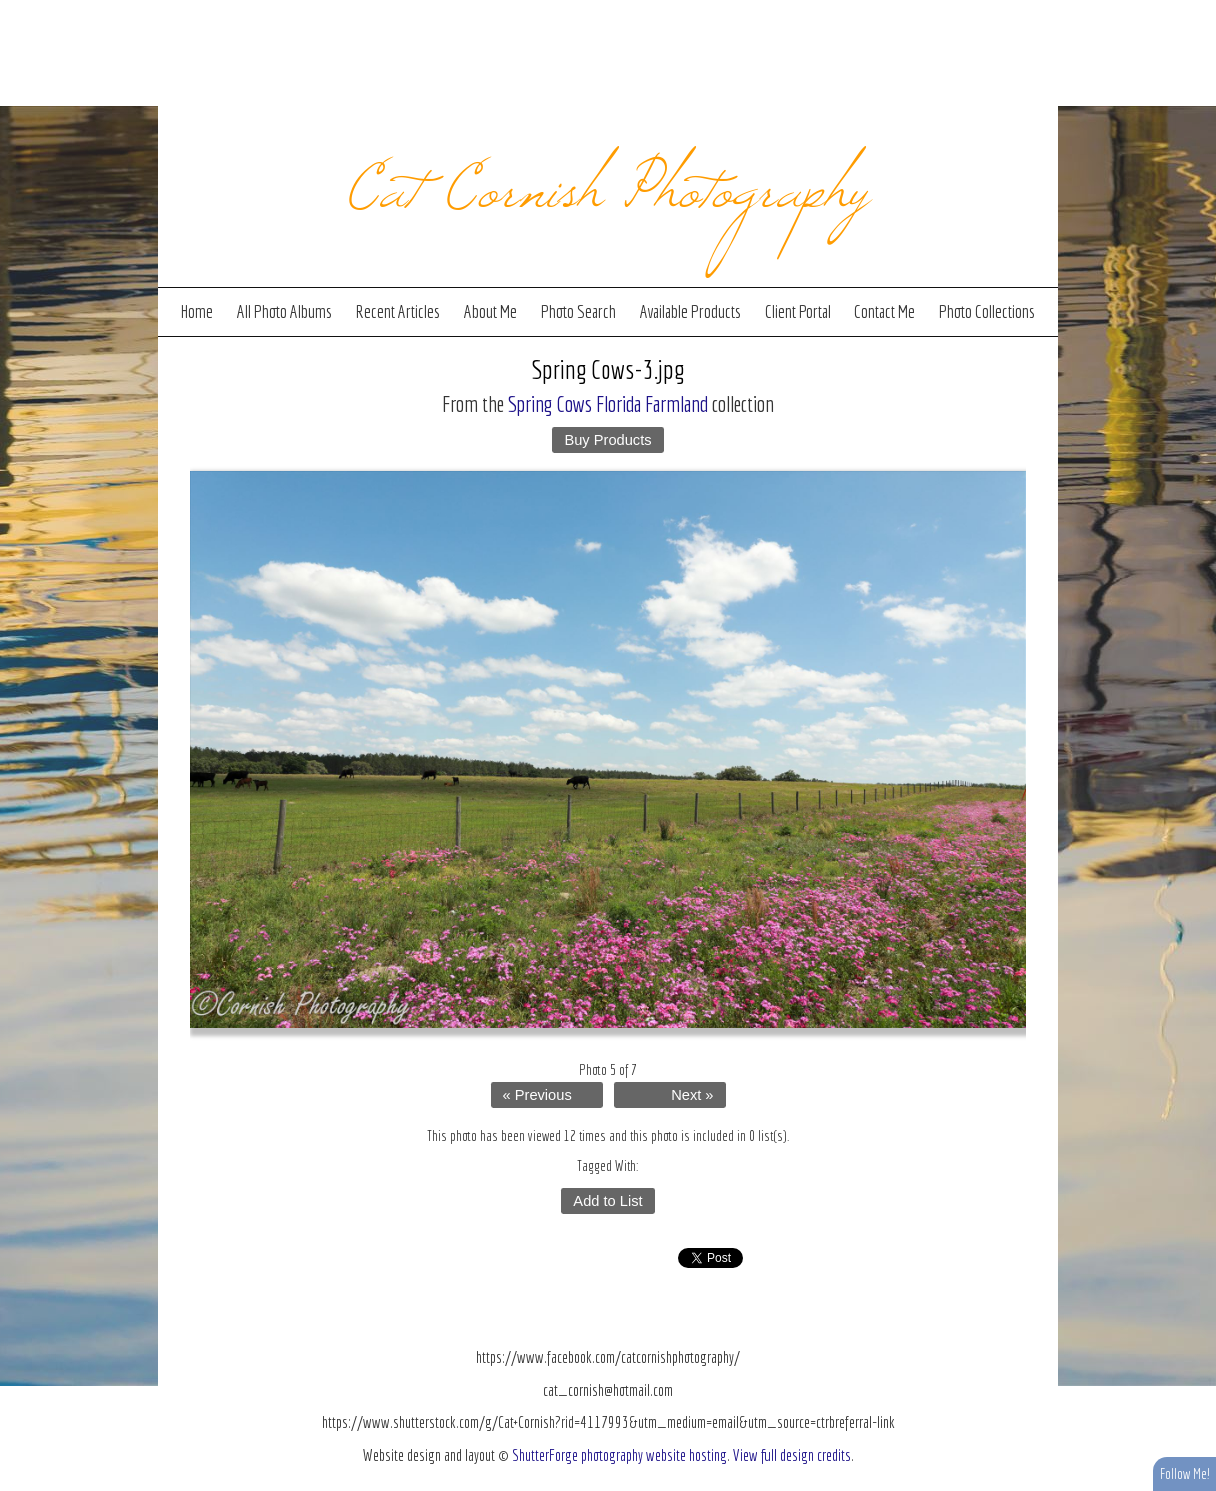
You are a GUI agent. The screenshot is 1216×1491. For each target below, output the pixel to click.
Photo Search (578, 311)
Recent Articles (397, 311)
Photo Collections (987, 311)
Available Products (690, 311)
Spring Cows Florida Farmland (608, 403)
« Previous (537, 1095)
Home (197, 311)
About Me (490, 311)
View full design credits (792, 1455)
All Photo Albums (284, 311)
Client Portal (798, 311)
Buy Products (607, 440)
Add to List (607, 1201)
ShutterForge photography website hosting (619, 1455)
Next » (692, 1095)
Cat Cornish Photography (608, 182)
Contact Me (884, 311)
